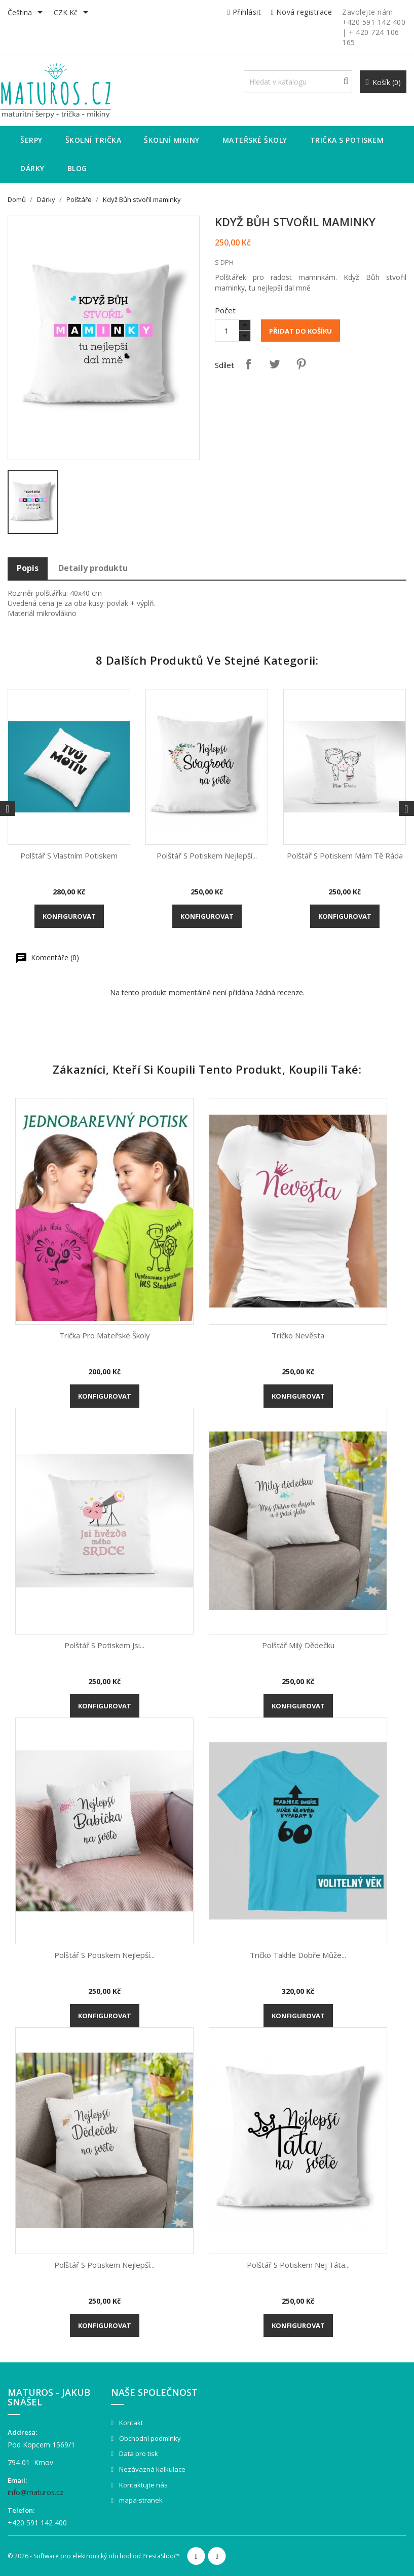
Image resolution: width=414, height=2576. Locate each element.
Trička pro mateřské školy (104, 1335)
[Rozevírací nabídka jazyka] (27, 13)
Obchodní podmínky (149, 2438)
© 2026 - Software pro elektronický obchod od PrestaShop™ (94, 2556)
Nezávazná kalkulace (151, 2469)
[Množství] (227, 330)
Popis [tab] (28, 568)
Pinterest (301, 364)
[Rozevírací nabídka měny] (73, 13)
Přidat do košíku (300, 331)
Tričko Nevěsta (298, 1335)
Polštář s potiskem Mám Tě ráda (345, 855)
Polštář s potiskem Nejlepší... (207, 855)
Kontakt (130, 2422)
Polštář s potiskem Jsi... (104, 1645)
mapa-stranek (140, 2500)
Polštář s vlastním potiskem (69, 855)
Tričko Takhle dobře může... (298, 1955)
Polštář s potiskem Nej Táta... (298, 2265)
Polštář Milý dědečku (298, 1645)
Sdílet (248, 364)
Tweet (275, 364)
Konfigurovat (69, 916)
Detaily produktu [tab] (93, 568)
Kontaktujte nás (143, 2484)
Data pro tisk (138, 2453)
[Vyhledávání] (298, 81)
